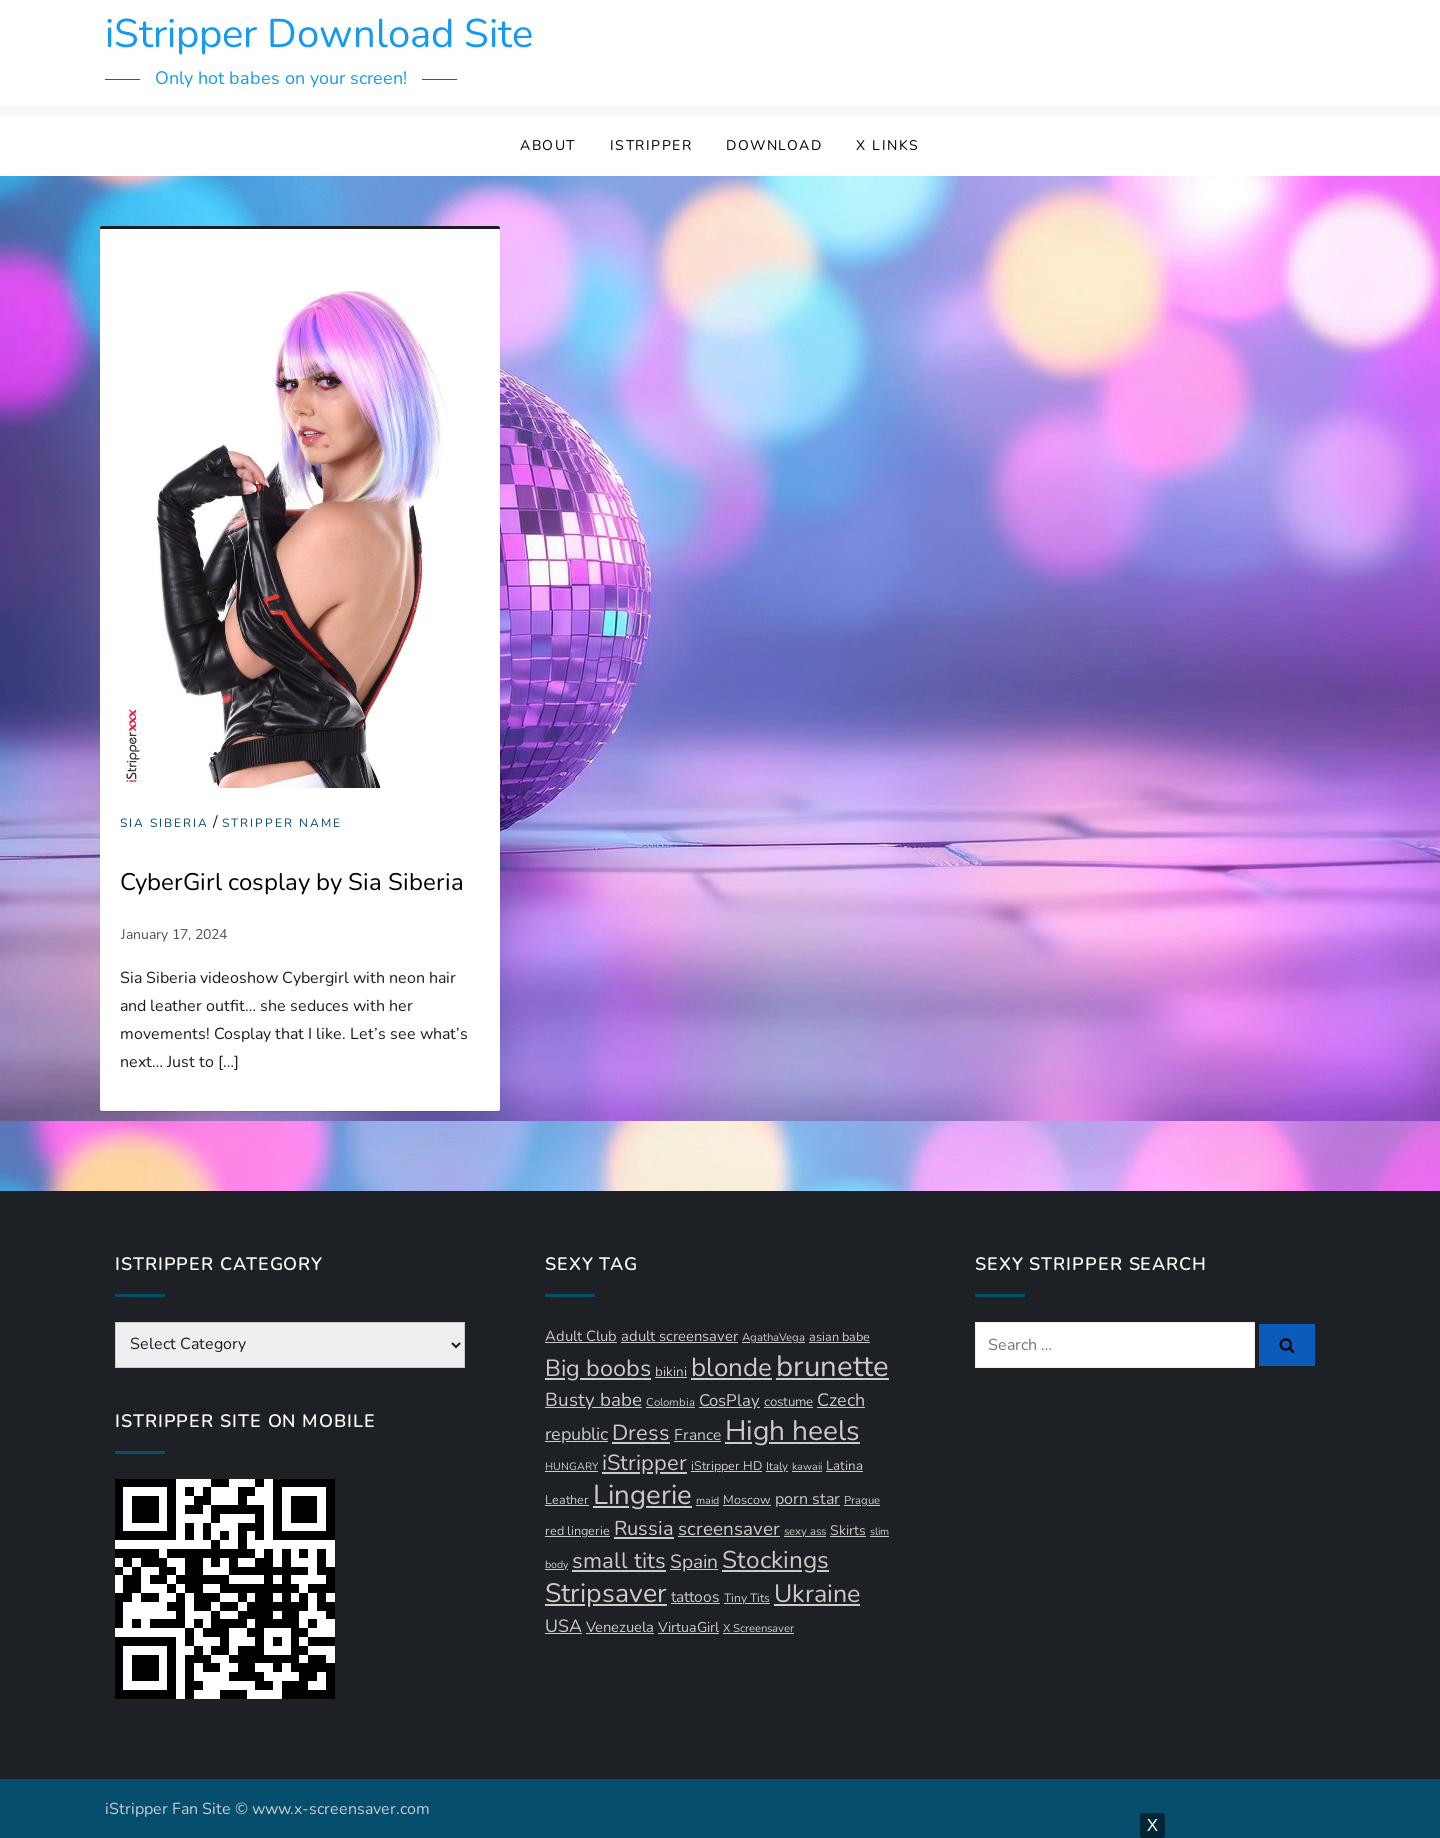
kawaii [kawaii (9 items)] (807, 1466)
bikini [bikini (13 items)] (671, 1372)
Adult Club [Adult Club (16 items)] (581, 1336)
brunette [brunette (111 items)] (832, 1366)
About (548, 145)
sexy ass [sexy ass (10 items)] (805, 1531)
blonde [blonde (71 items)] (731, 1367)
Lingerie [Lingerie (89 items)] (642, 1495)
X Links (888, 145)
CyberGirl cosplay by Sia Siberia (292, 882)
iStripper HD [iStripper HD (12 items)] (726, 1465)
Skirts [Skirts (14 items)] (848, 1530)
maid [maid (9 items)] (707, 1500)
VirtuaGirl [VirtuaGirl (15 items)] (688, 1627)
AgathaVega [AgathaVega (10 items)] (773, 1337)
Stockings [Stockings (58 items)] (775, 1560)
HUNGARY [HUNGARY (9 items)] (571, 1466)
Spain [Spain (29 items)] (694, 1562)
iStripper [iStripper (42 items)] (644, 1463)
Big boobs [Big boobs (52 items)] (598, 1368)
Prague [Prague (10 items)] (862, 1500)
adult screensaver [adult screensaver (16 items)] (679, 1336)
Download (774, 145)
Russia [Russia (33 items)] (644, 1528)
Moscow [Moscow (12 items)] (747, 1499)
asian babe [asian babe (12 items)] (839, 1336)
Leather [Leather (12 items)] (567, 1499)
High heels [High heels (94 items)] (792, 1431)
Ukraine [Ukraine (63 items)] (817, 1594)
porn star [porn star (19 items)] (807, 1499)
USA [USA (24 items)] (563, 1626)
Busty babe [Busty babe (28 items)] (593, 1400)
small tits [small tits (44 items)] (619, 1561)
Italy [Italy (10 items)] (777, 1466)
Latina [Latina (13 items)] (844, 1466)
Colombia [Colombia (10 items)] (670, 1402)
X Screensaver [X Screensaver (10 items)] (758, 1628)
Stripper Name (282, 823)
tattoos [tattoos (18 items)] (695, 1597)
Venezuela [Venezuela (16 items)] (620, 1627)
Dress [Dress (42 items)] (641, 1433)
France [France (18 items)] (697, 1435)
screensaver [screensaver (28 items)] (729, 1529)
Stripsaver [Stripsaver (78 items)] (606, 1593)
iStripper (651, 145)
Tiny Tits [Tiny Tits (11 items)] (747, 1598)
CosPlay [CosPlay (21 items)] (729, 1400)
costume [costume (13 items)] (788, 1402)
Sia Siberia (164, 823)
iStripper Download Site (319, 34)
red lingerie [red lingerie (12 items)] (577, 1530)
